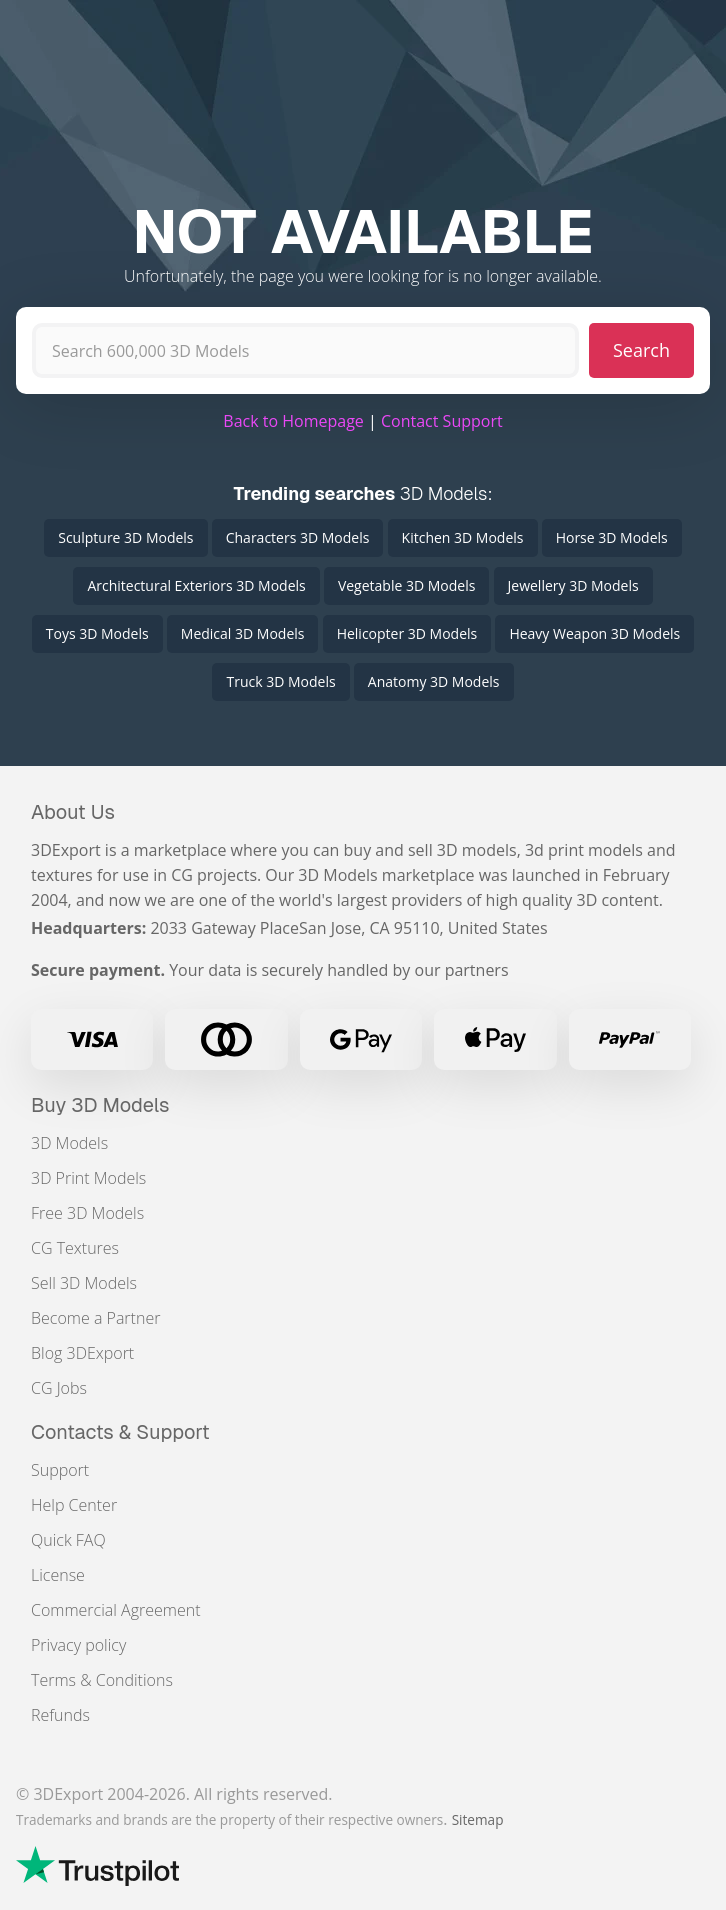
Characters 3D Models (298, 537)
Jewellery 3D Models (573, 585)
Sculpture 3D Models (125, 537)
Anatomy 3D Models (434, 681)
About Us (73, 812)
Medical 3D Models (243, 633)
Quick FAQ (68, 1540)
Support (60, 1470)
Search (641, 350)
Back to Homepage (293, 421)
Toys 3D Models (97, 633)
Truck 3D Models (280, 681)
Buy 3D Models (100, 1105)
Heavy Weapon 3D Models (594, 633)
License (58, 1575)
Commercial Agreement (116, 1610)
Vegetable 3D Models (406, 585)
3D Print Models (88, 1178)
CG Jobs (59, 1388)
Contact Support (442, 421)
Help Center (74, 1505)
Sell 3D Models (84, 1283)
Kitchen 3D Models (463, 537)
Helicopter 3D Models (407, 633)
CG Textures (75, 1248)
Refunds (60, 1715)
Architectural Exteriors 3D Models (196, 585)
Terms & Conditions (102, 1680)
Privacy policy (78, 1645)
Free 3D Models (87, 1213)
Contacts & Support (120, 1432)
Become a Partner (95, 1318)
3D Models (69, 1143)
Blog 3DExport (82, 1353)
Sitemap (478, 1819)
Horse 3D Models (612, 537)
